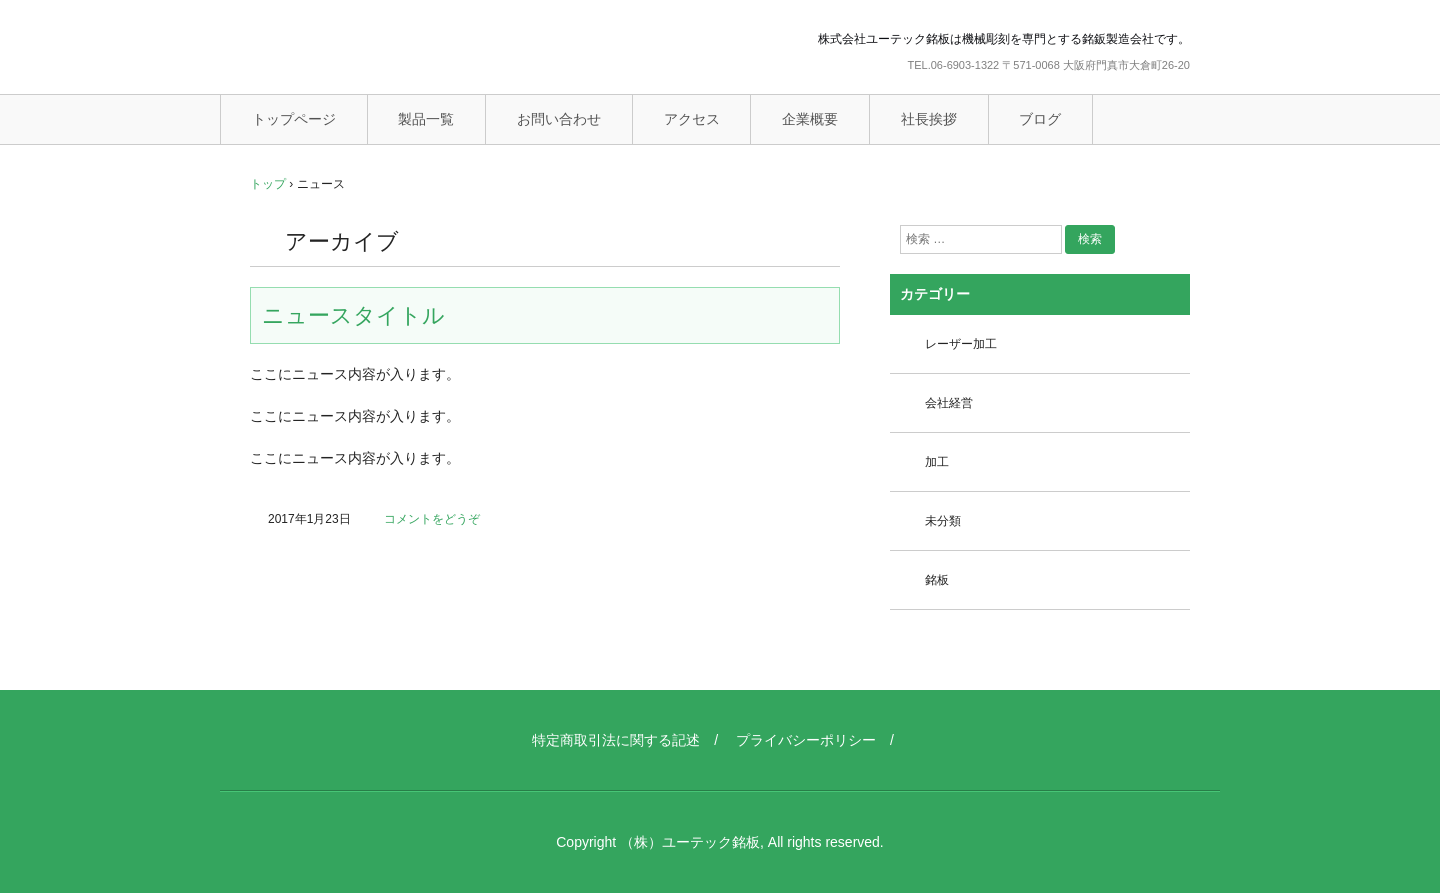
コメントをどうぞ (432, 519)
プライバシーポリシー (806, 740)
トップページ (294, 119)
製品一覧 (426, 119)
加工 (937, 462)
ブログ (1040, 119)
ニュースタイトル (353, 315)
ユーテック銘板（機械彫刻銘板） (375, 49)
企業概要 (810, 119)
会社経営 (949, 403)
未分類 (943, 521)
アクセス (692, 119)
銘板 (937, 580)
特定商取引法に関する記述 (616, 740)
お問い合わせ (559, 119)
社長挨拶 (929, 119)
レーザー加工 (961, 344)
